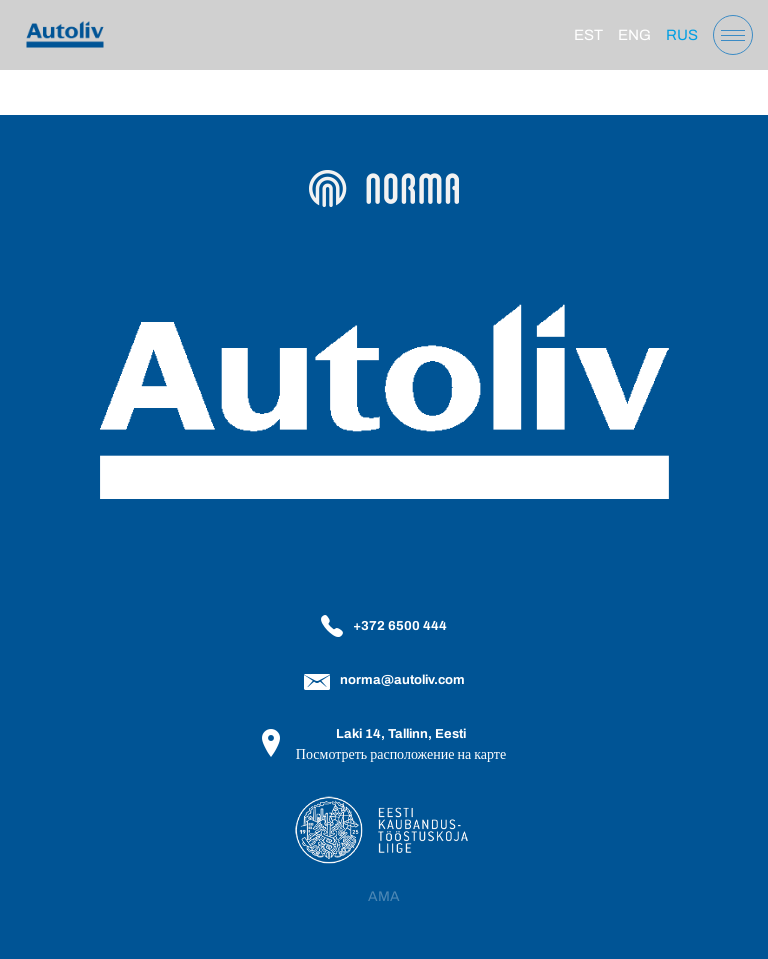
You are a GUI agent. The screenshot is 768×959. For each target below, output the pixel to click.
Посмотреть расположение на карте (401, 754)
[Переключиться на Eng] (634, 35)
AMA (384, 897)
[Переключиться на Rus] (682, 35)
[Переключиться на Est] (588, 35)
